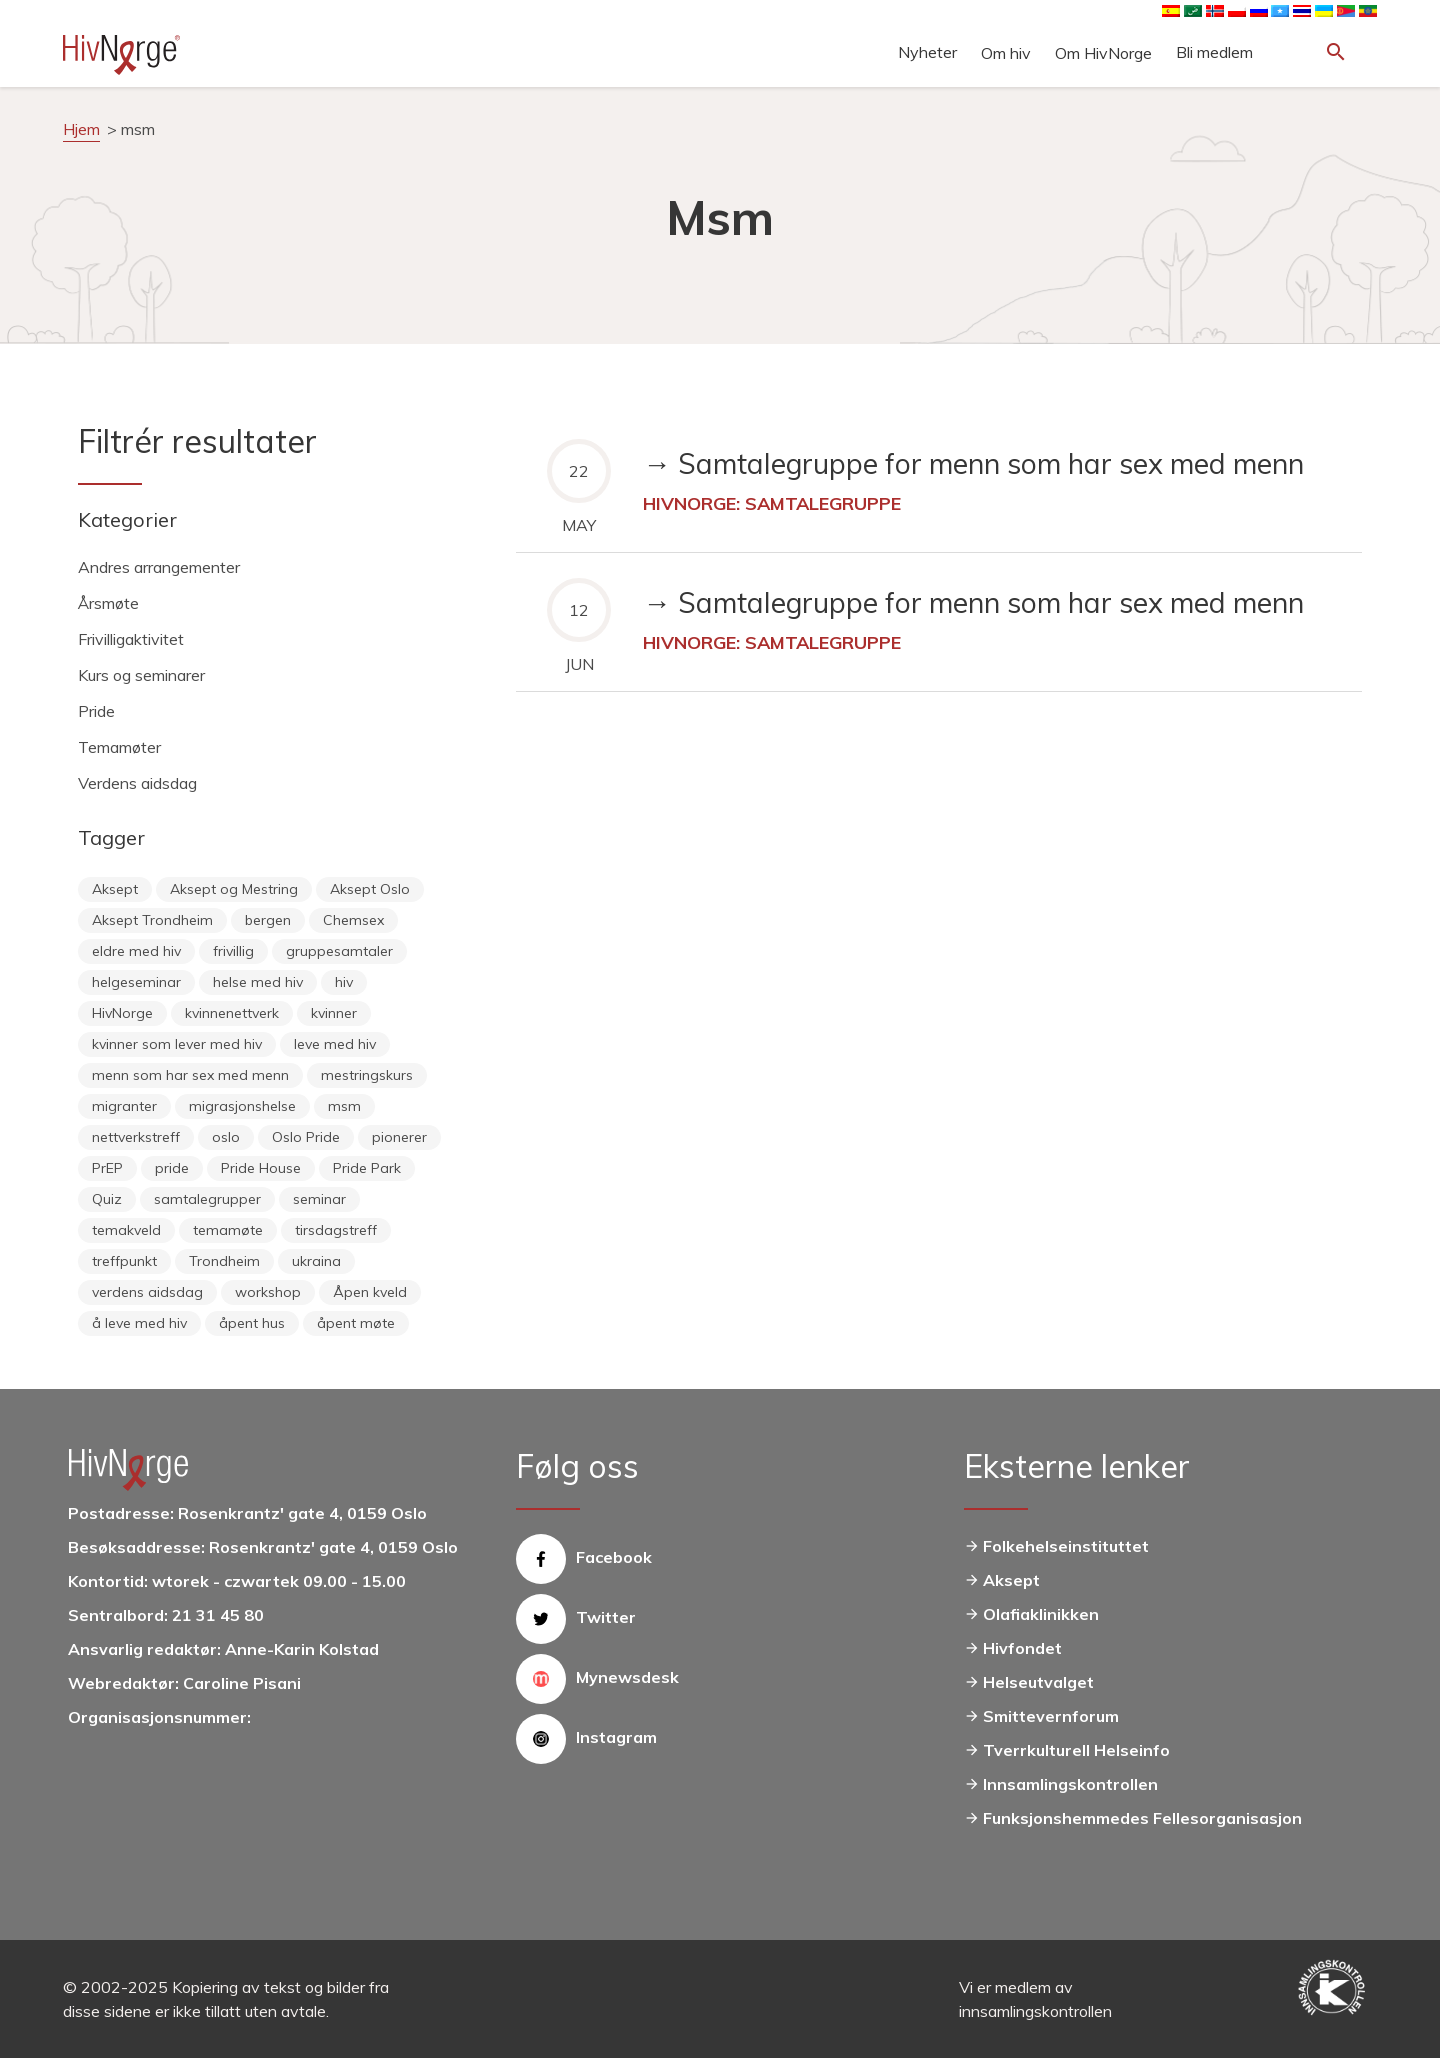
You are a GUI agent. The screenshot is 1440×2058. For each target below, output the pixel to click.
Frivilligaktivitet (131, 639)
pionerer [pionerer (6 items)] (399, 1137)
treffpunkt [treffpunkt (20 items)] (124, 1261)
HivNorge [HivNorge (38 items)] (122, 1013)
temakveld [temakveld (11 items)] (126, 1230)
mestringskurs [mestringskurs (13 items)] (367, 1075)
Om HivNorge (1103, 53)
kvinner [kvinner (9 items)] (334, 1013)
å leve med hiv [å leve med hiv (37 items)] (139, 1323)
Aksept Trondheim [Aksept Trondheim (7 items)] (152, 920)
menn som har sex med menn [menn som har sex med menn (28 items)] (190, 1075)
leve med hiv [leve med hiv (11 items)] (335, 1044)
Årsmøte (108, 603)
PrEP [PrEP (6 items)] (107, 1168)
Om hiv (1006, 53)
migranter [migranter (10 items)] (124, 1106)
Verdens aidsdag (137, 783)
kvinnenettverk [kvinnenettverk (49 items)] (232, 1013)
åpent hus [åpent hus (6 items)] (252, 1323)
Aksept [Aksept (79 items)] (115, 889)
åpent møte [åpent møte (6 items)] (356, 1323)
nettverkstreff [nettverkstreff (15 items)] (136, 1137)
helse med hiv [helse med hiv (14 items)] (258, 982)
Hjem (81, 129)
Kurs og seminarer (141, 675)
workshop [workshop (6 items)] (268, 1292)
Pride (96, 711)
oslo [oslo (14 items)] (226, 1137)
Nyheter (927, 52)
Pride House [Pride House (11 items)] (261, 1168)
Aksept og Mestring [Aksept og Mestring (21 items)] (234, 889)
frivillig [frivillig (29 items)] (233, 951)
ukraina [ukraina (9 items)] (316, 1261)
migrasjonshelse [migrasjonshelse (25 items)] (242, 1106)
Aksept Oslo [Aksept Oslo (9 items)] (370, 889)
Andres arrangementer (159, 567)
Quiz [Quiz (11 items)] (107, 1199)
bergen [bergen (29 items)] (268, 920)
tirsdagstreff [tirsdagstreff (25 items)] (336, 1230)
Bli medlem (1214, 52)
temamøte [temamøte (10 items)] (228, 1230)
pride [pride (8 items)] (172, 1168)
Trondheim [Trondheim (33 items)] (224, 1261)
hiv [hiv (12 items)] (344, 982)
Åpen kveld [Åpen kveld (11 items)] (370, 1292)
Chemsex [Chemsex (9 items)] (353, 920)
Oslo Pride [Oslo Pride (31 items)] (306, 1137)
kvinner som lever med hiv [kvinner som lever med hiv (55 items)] (177, 1044)
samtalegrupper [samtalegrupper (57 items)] (207, 1199)
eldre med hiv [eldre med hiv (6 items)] (136, 951)
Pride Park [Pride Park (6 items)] (367, 1168)
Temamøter (119, 747)
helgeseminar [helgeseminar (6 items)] (136, 982)
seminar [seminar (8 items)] (319, 1199)
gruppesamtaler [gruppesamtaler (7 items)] (339, 951)
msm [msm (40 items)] (344, 1106)
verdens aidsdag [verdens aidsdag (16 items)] (147, 1292)
